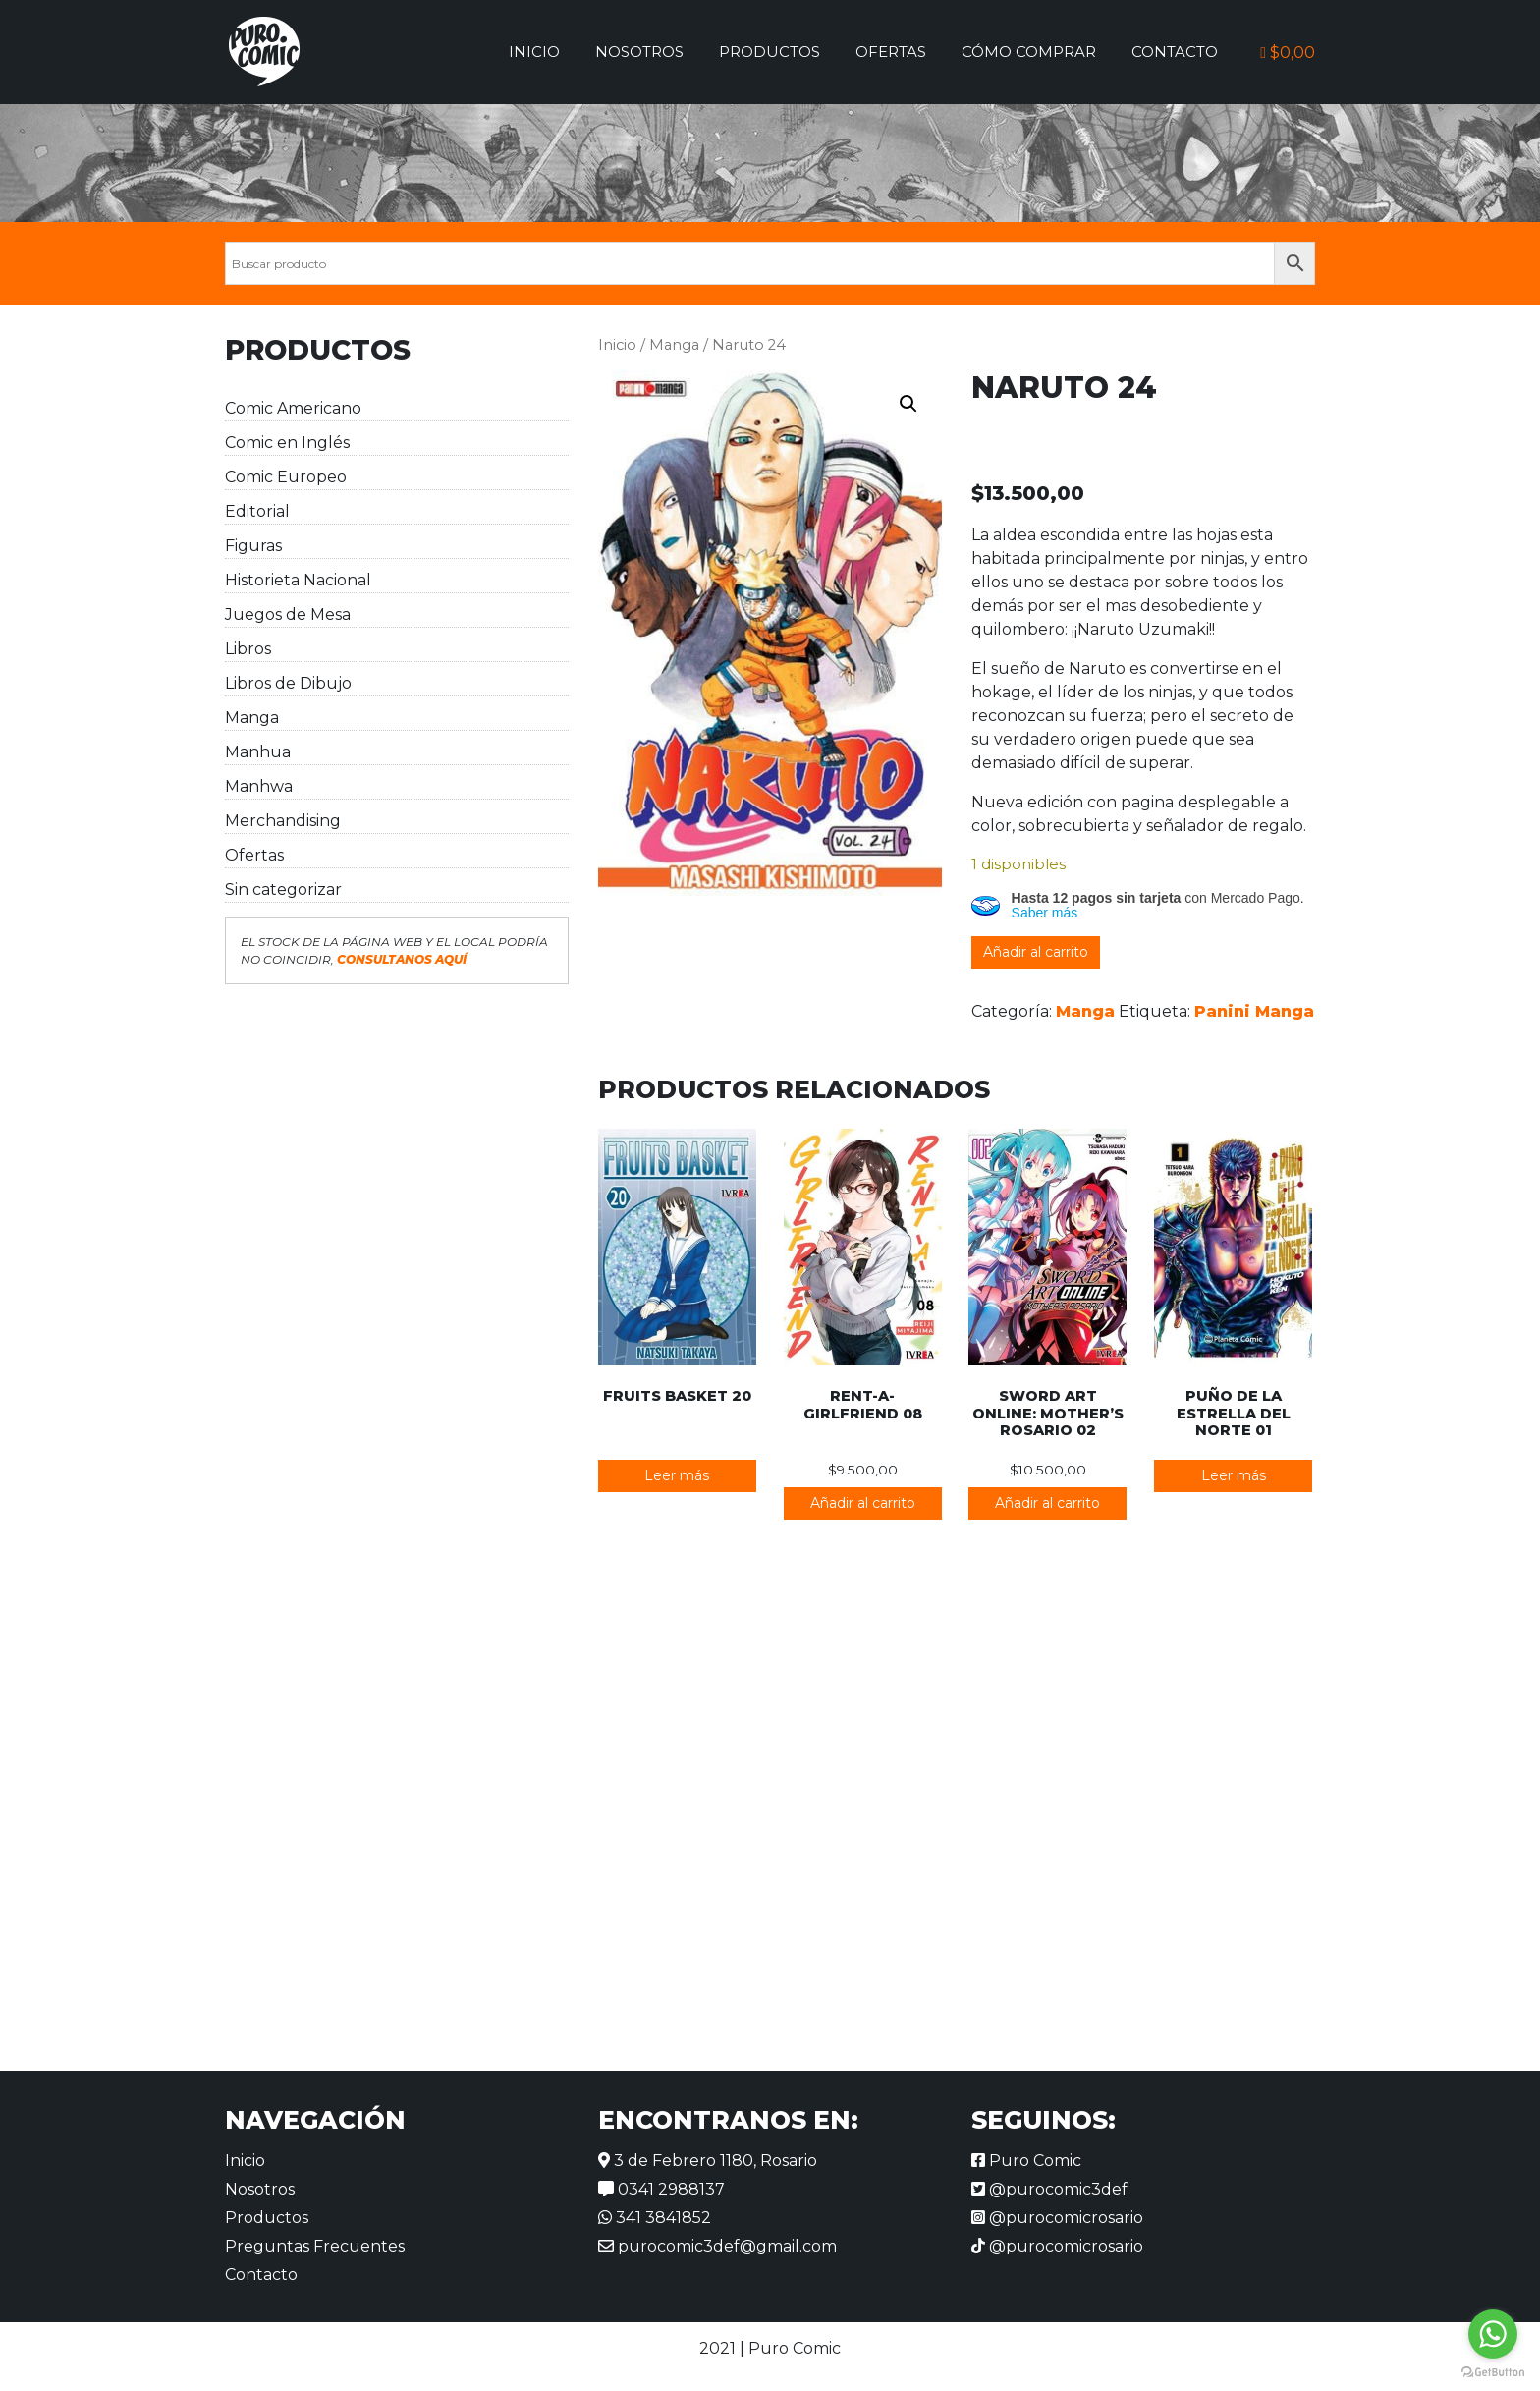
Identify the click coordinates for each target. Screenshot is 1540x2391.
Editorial (257, 511)
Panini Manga (1254, 1011)
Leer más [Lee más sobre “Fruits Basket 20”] (676, 1475)
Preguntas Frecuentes (315, 2246)
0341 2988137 (661, 2189)
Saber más (1045, 912)
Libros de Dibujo (288, 683)
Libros (248, 648)
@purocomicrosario (1057, 2217)
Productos (769, 51)
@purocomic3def (1049, 2189)
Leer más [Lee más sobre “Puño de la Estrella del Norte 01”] (1233, 1475)
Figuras (253, 545)
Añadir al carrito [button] (862, 1503)
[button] (908, 403)
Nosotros (639, 51)
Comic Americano (293, 408)
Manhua (258, 752)
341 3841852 (654, 2217)
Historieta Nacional (298, 580)
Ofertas (890, 51)
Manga (252, 717)
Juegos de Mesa (288, 614)
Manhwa (259, 786)
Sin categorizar (283, 889)
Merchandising (283, 820)
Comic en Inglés (287, 442)
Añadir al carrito (1035, 952)
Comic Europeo (286, 477)
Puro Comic (1026, 2160)
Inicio (534, 51)
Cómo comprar (1029, 51)
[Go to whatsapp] (1492, 2334)
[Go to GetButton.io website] (1492, 2371)
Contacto (1174, 51)
